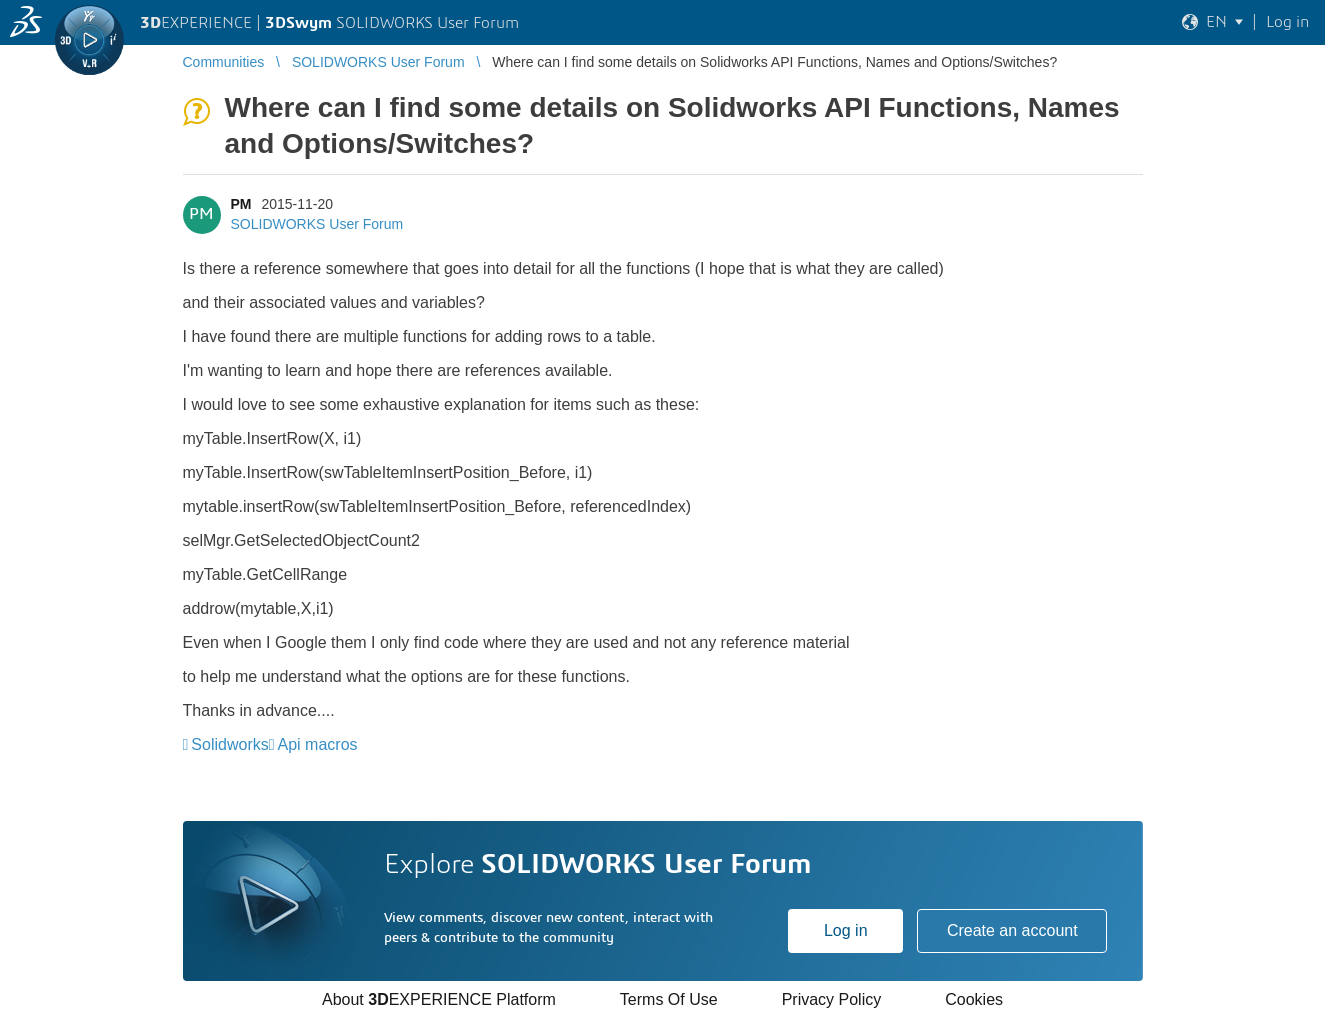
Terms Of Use (669, 999)
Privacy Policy (832, 999)
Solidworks (229, 744)
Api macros (318, 744)
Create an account (1012, 930)
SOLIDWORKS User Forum (317, 224)
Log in (846, 930)
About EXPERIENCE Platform (439, 999)
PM (241, 204)
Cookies (974, 999)
